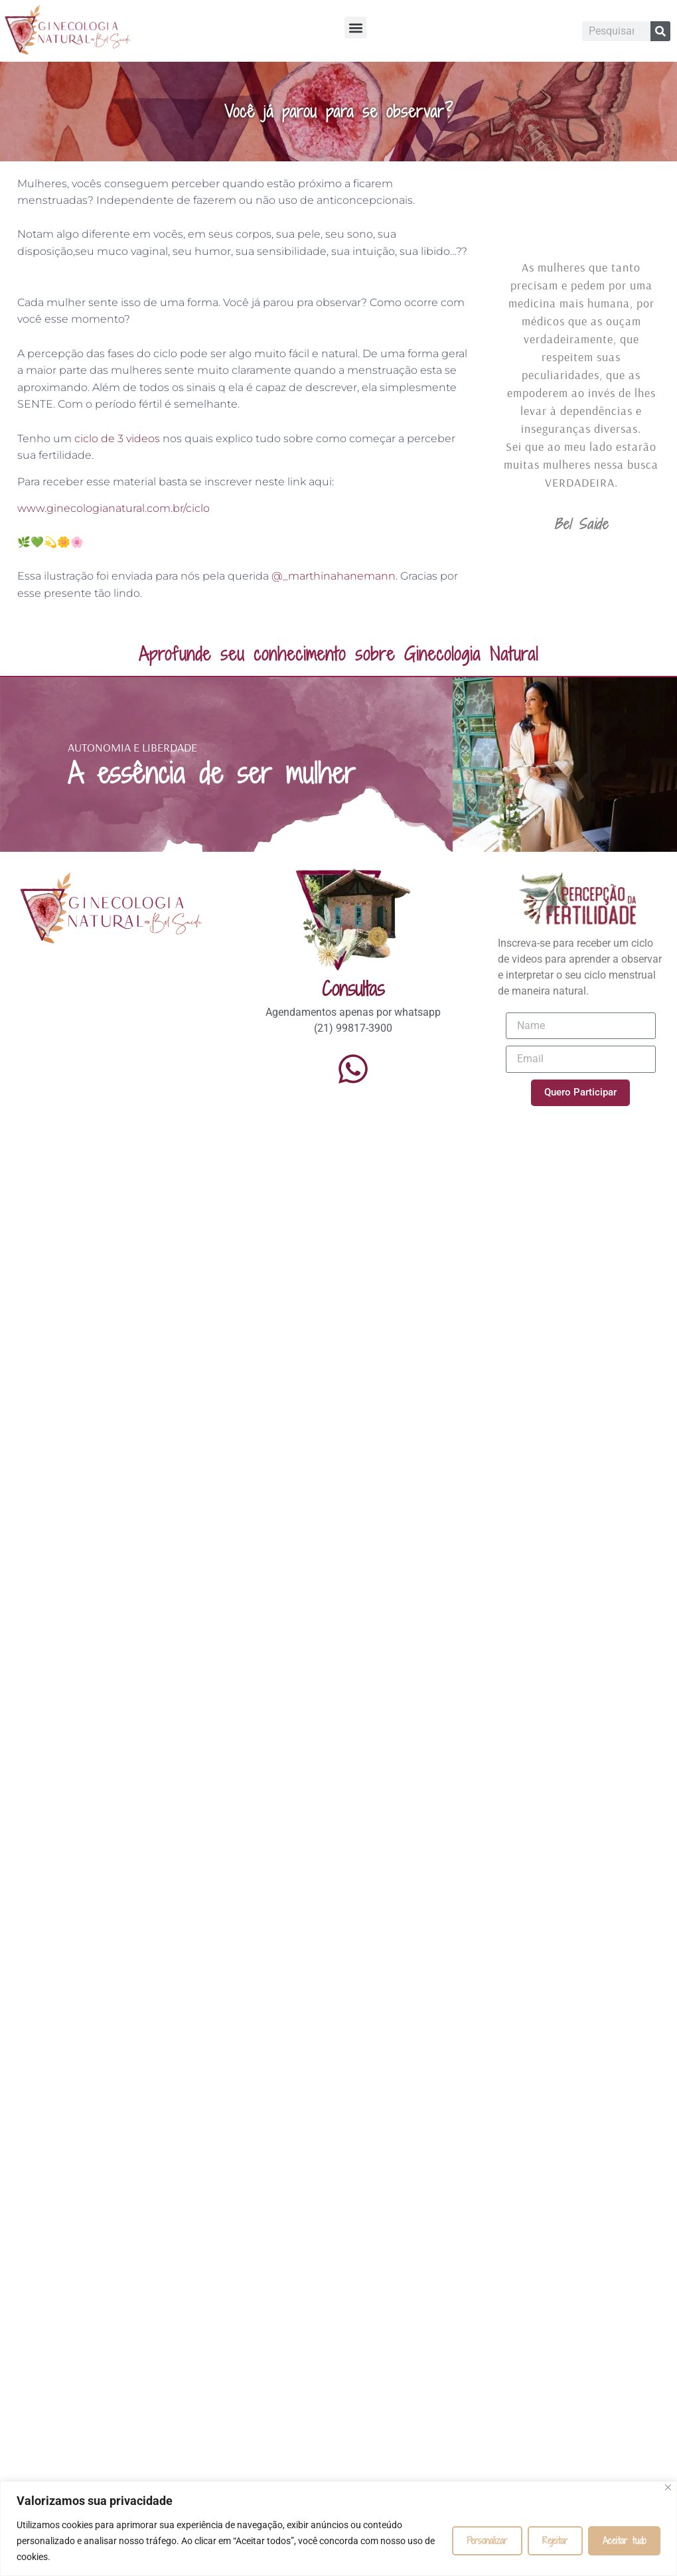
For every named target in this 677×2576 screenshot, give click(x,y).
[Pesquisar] (660, 31)
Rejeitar (555, 2540)
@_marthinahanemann (333, 576)
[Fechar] (668, 2487)
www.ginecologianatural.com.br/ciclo (113, 508)
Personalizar (487, 2540)
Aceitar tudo (624, 2540)
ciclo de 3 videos (117, 438)
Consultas (353, 989)
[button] (355, 28)
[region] (338, 2528)
